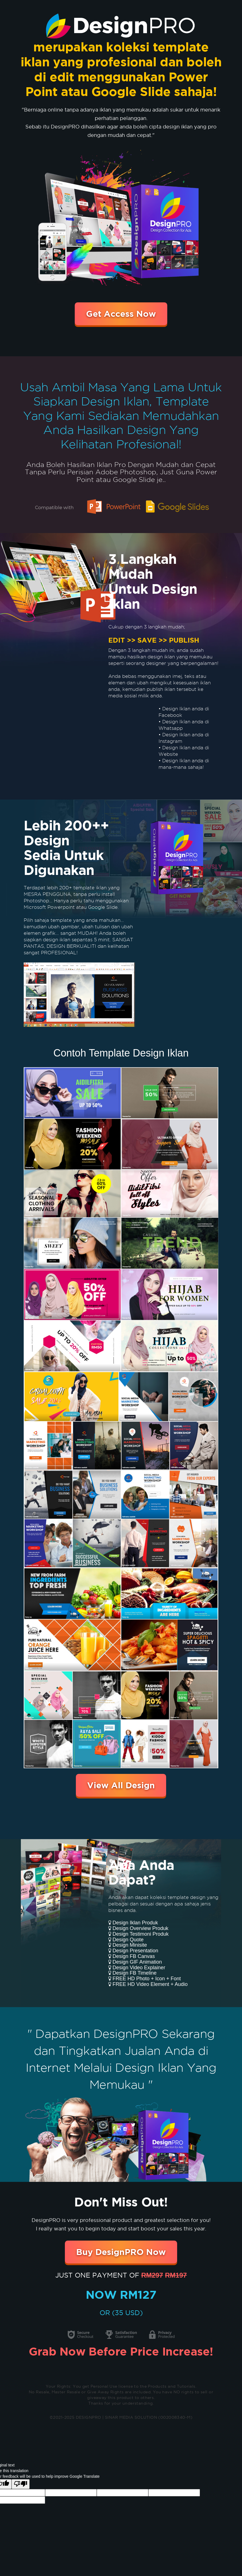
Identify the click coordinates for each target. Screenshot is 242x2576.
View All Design (121, 1785)
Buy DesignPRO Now (121, 2252)
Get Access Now (121, 313)
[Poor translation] (21, 2484)
